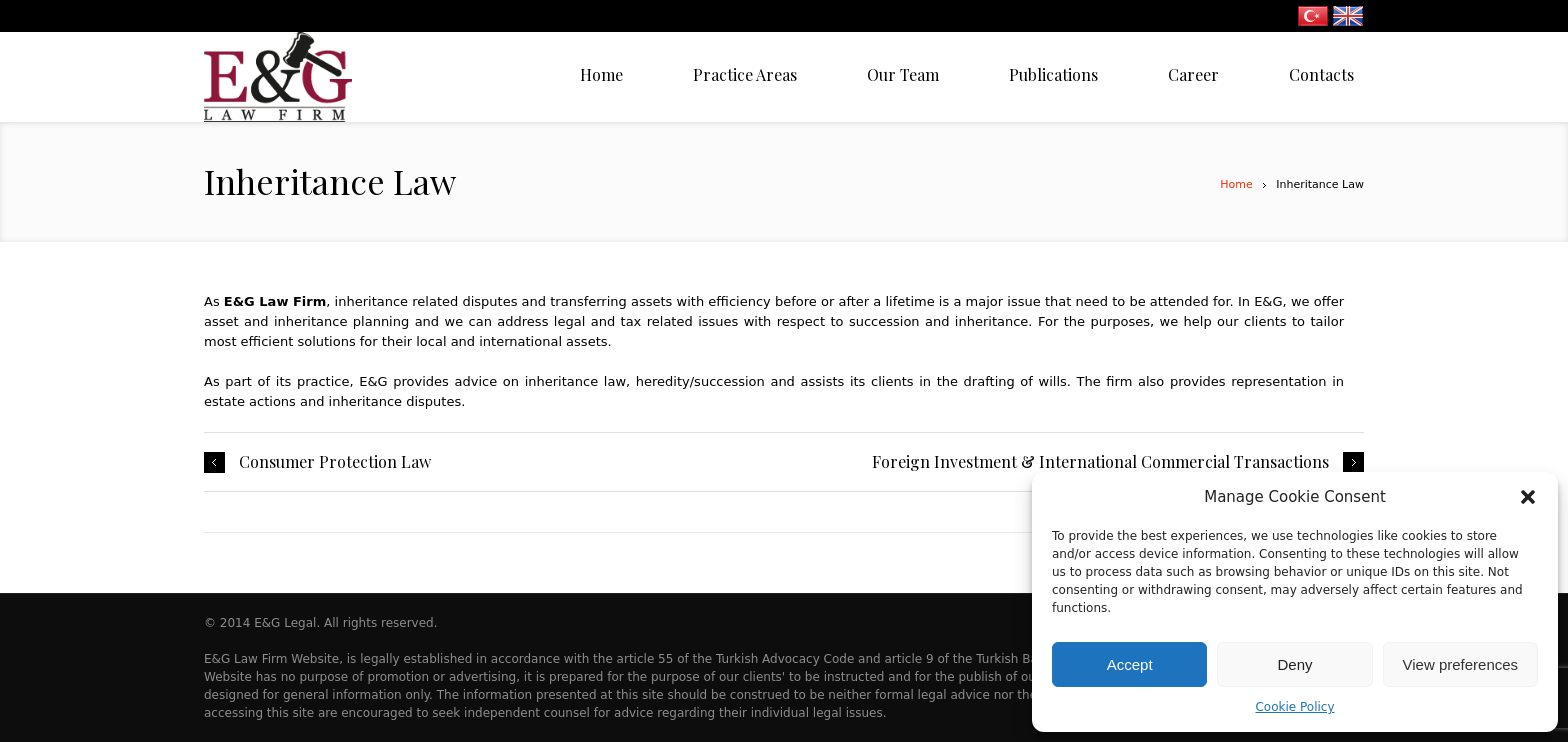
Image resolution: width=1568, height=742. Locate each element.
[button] (1528, 497)
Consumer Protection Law (335, 462)
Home (1236, 184)
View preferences (1461, 664)
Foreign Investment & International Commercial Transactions (1100, 462)
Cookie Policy (1294, 707)
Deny (1294, 664)
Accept (1130, 664)
